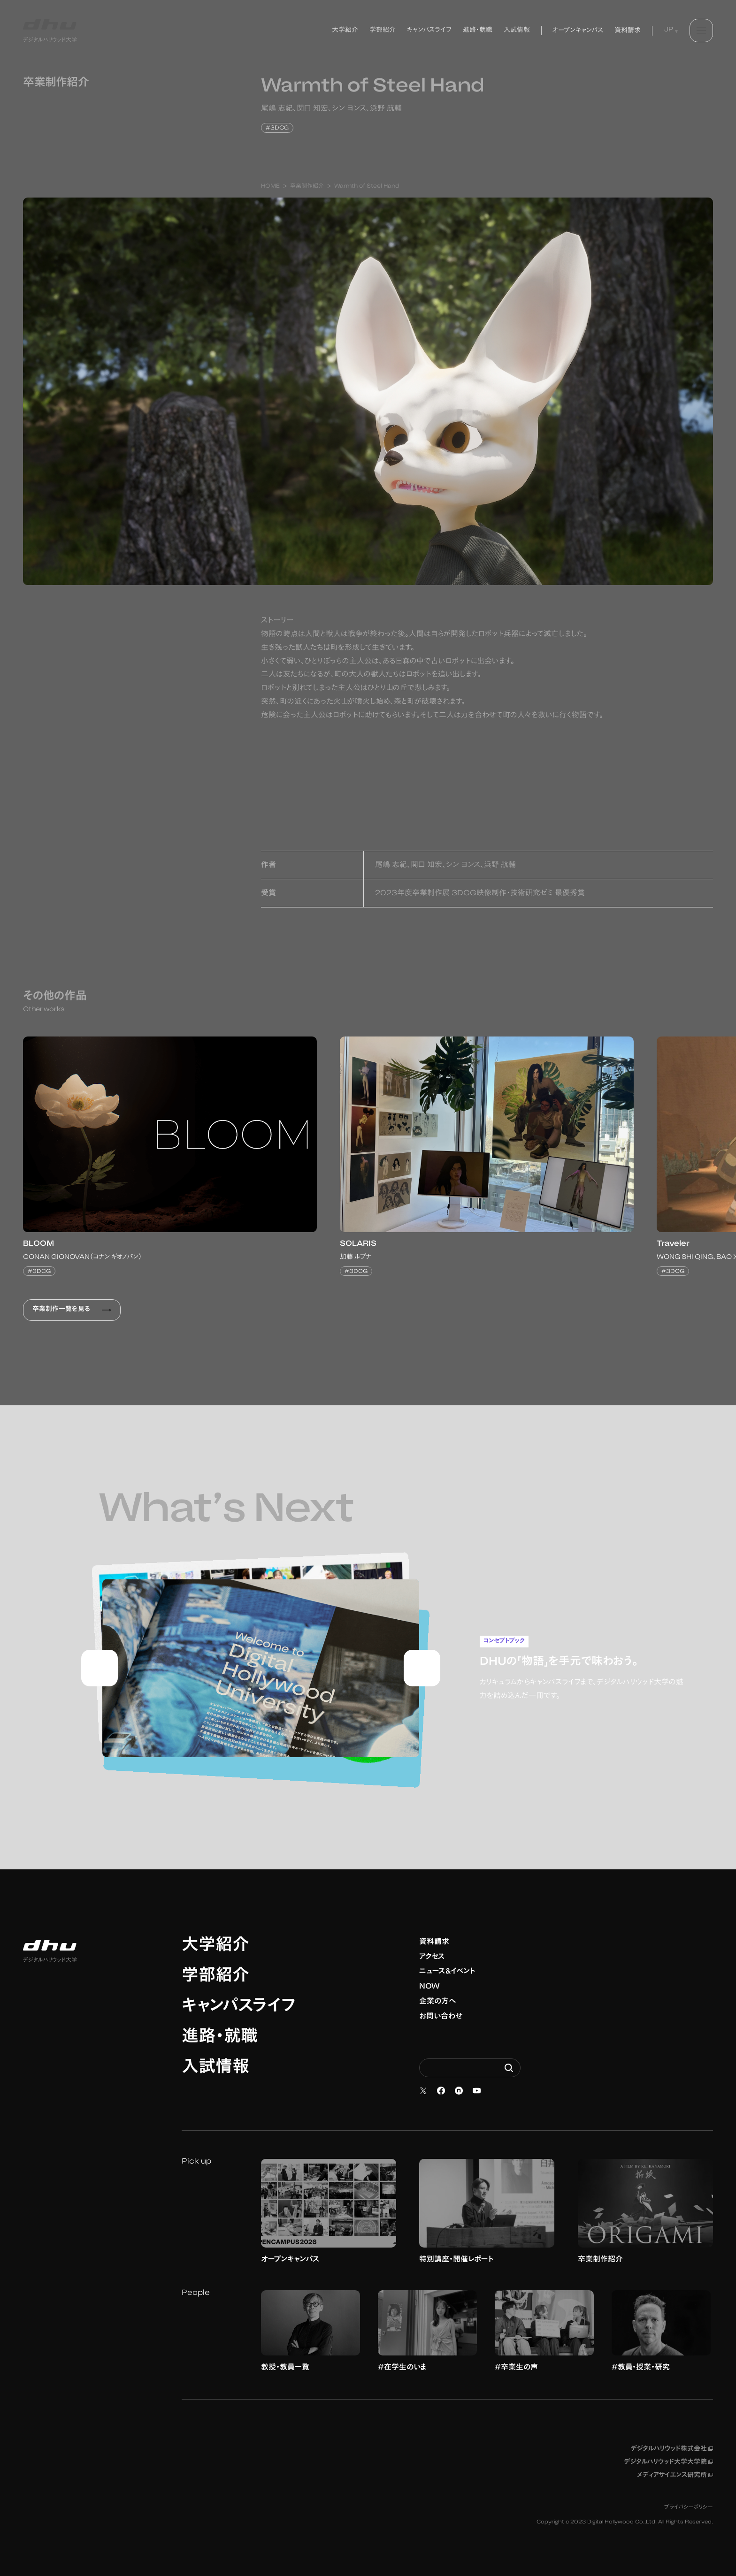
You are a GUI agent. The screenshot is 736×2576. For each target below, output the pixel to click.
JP (668, 30)
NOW (429, 1986)
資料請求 (434, 1942)
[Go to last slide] (99, 1668)
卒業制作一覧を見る (71, 1309)
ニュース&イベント (447, 1971)
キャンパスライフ (239, 2007)
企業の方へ (437, 2001)
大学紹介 (215, 1946)
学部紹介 (215, 1976)
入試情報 (215, 2068)
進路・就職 (220, 2037)
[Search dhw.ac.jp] (470, 2067)
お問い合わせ (440, 2016)
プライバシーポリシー (688, 2507)
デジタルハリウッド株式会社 (671, 2449)
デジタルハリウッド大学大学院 (668, 2462)
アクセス (432, 1957)
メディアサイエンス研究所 (675, 2475)
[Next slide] (422, 1668)
